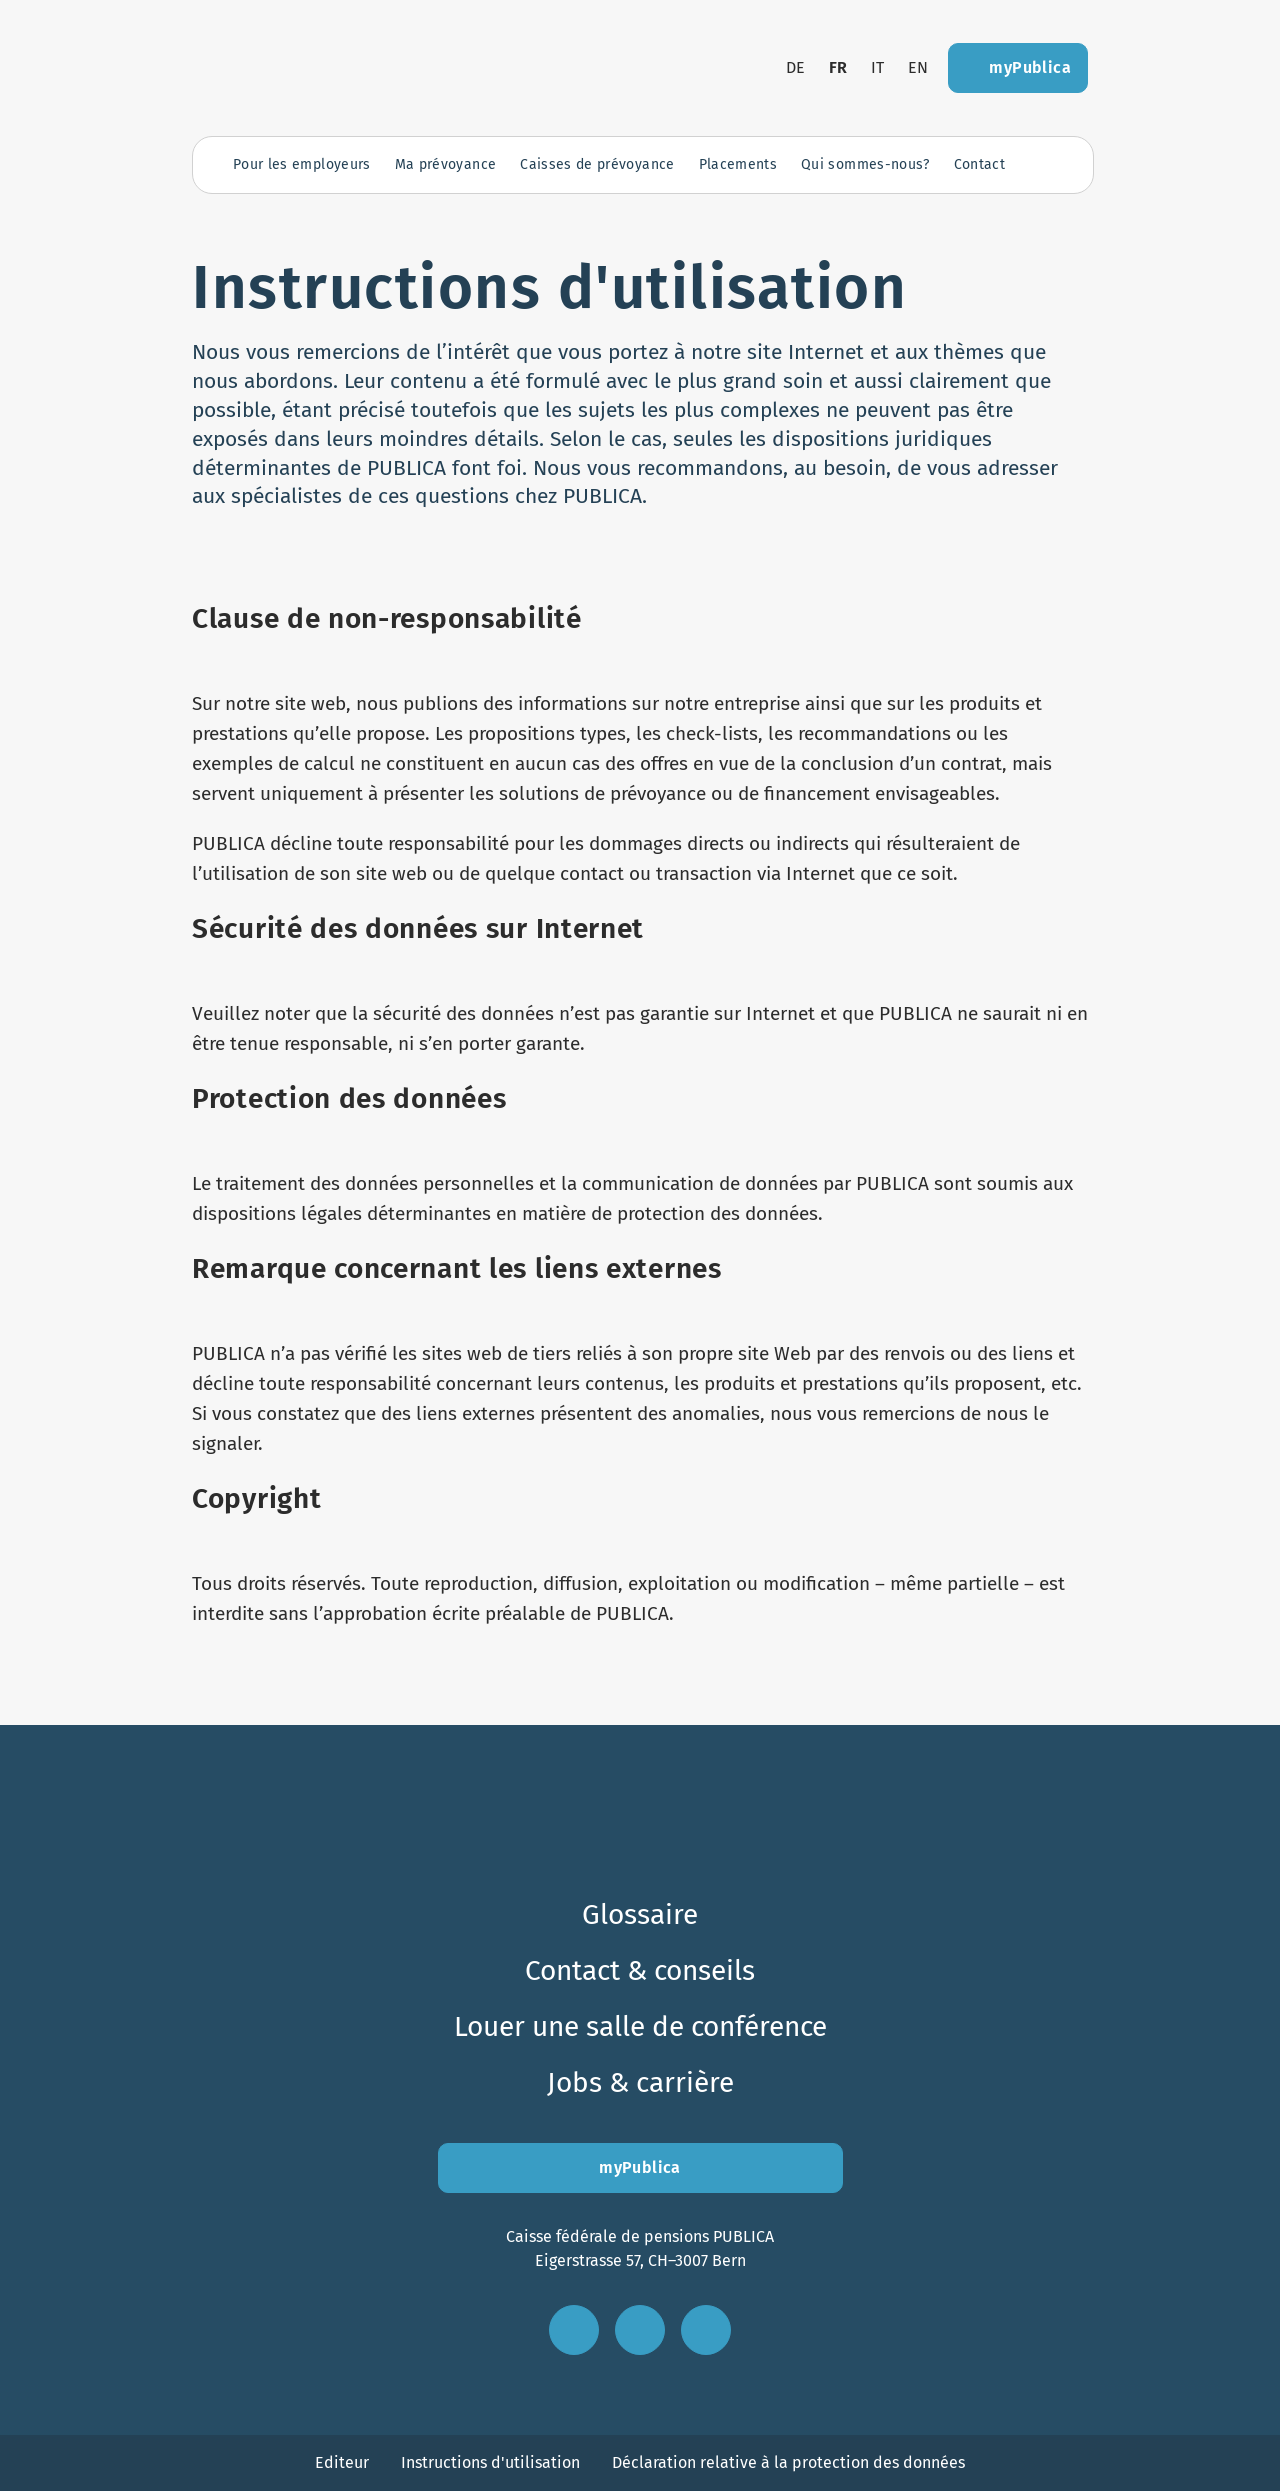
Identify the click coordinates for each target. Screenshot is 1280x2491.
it (877, 67)
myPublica (640, 2167)
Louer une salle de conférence (640, 2026)
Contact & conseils (640, 1970)
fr (838, 67)
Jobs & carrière (640, 2082)
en (918, 67)
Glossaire (640, 1914)
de (795, 67)
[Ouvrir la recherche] (1043, 165)
